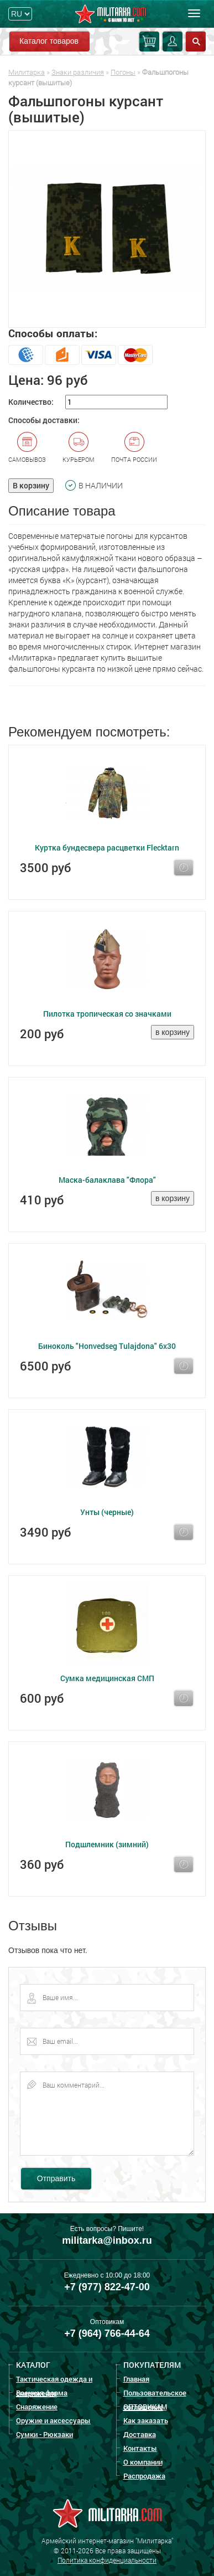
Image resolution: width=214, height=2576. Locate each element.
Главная (136, 2379)
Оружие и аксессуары (53, 2420)
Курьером (78, 447)
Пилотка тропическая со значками (107, 1013)
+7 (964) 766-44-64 (107, 2333)
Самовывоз (27, 447)
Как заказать (145, 2420)
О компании (143, 2462)
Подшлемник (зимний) (107, 1844)
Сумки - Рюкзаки (44, 2434)
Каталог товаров (49, 41)
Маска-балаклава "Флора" (107, 1179)
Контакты (140, 2448)
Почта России (134, 447)
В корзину (31, 485)
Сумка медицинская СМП (107, 1678)
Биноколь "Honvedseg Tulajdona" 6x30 (107, 1346)
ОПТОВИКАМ (145, 2407)
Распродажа (144, 2476)
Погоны (123, 72)
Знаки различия (77, 72)
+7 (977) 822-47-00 (107, 2286)
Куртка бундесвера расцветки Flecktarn (107, 847)
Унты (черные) (107, 1512)
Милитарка (26, 72)
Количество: (31, 401)
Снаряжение (37, 2407)
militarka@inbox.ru (107, 2240)
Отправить (56, 2178)
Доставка (139, 2434)
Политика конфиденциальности (107, 2560)
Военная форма (41, 2393)
